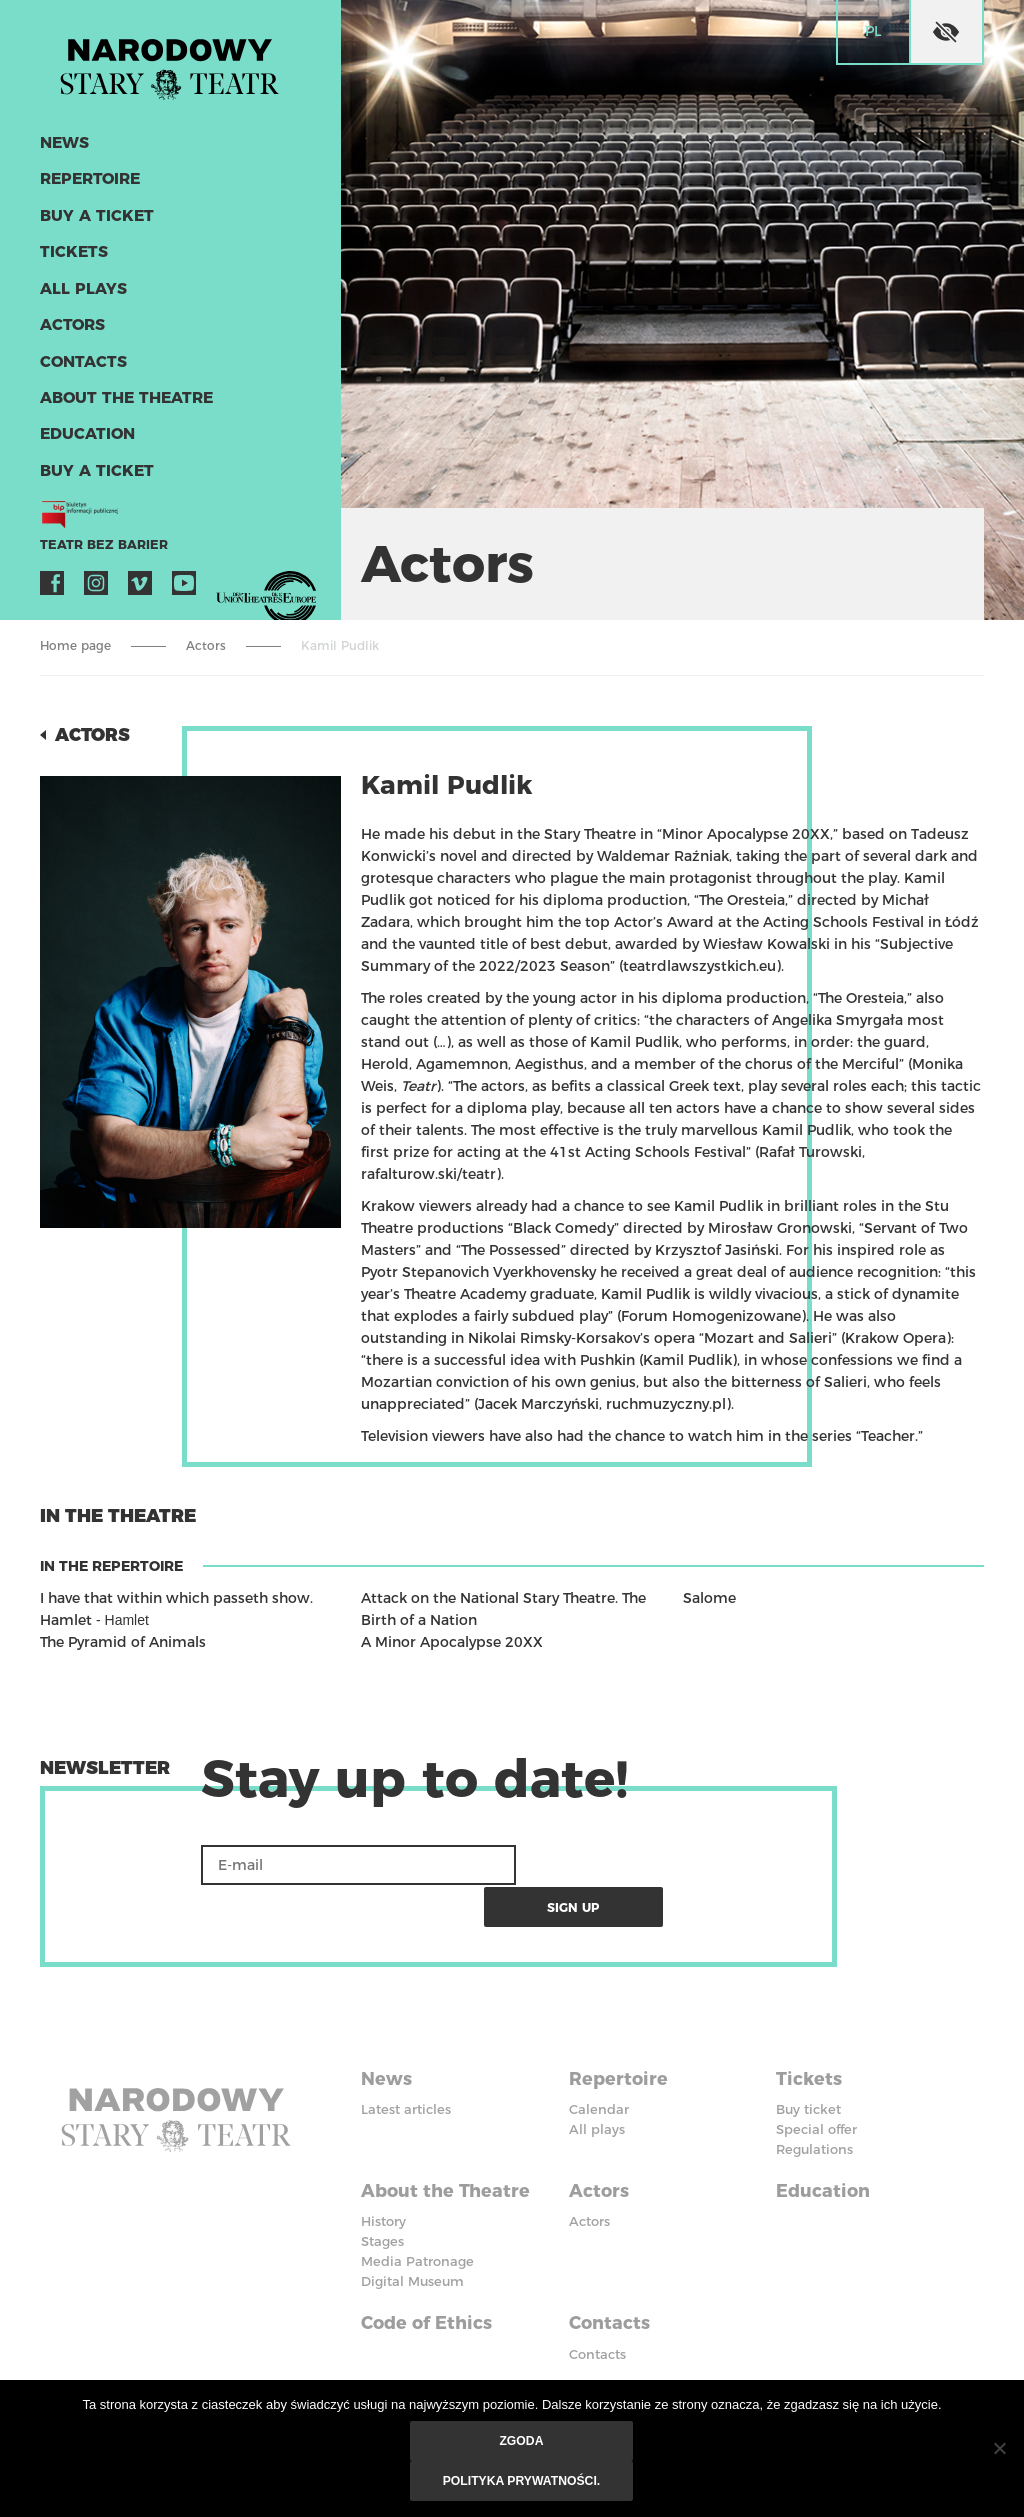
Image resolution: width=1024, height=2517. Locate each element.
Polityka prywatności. (522, 2482)
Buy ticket (808, 2065)
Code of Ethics (426, 2275)
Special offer (816, 2085)
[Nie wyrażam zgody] (999, 2449)
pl (873, 31)
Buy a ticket (94, 217)
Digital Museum (412, 2235)
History (383, 2175)
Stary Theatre (174, 64)
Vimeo (140, 581)
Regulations (814, 2105)
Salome (709, 1598)
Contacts (81, 361)
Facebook (52, 581)
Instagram (96, 581)
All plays (81, 289)
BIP (580, 2347)
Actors (71, 325)
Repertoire (89, 181)
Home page (75, 645)
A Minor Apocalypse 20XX (452, 1642)
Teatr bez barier (100, 543)
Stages (382, 2195)
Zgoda (521, 2442)
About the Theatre (124, 397)
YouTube (184, 581)
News (64, 145)
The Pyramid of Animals (123, 1642)
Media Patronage (417, 2215)
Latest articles (406, 2065)
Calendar (599, 2065)
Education (85, 433)
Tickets (72, 253)
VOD (228, 581)
